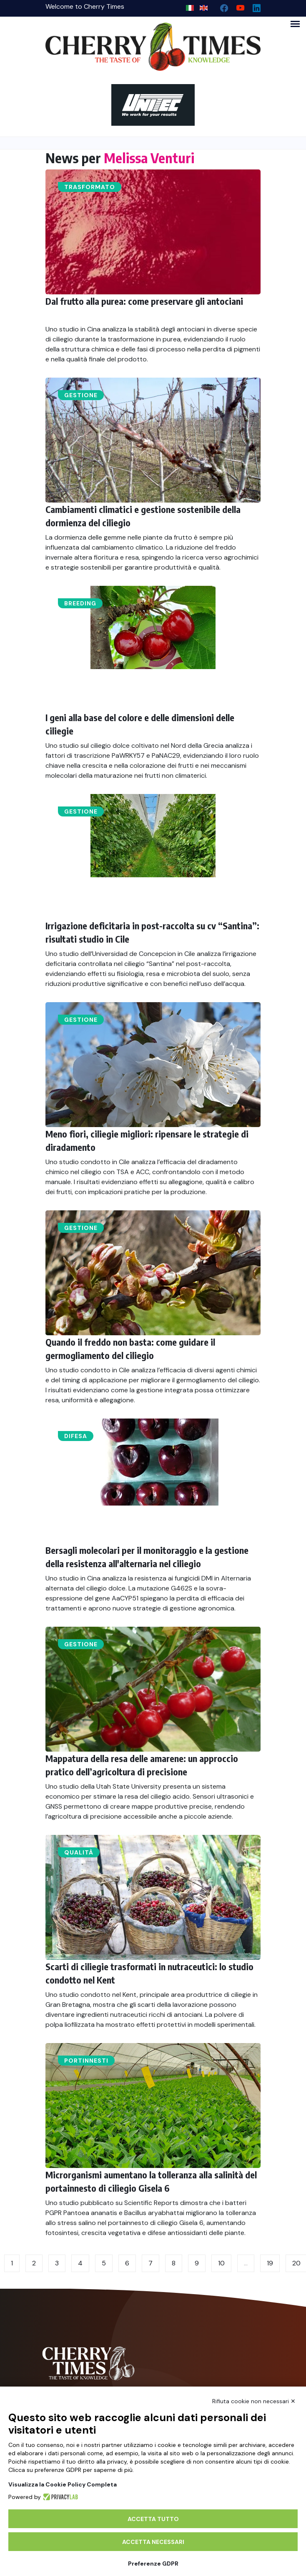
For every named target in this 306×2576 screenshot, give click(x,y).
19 (270, 2263)
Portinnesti (86, 2060)
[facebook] (220, 6)
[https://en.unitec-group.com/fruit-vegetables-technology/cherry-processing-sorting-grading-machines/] (153, 105)
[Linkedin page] (253, 6)
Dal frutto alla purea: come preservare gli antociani (144, 301)
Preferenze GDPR (153, 2563)
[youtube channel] (237, 6)
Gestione (81, 395)
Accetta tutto (153, 2519)
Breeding (80, 603)
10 (221, 2263)
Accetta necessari (153, 2542)
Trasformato (89, 187)
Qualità (78, 1852)
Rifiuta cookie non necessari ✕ (254, 2401)
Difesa (75, 1436)
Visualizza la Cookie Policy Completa (62, 2484)
